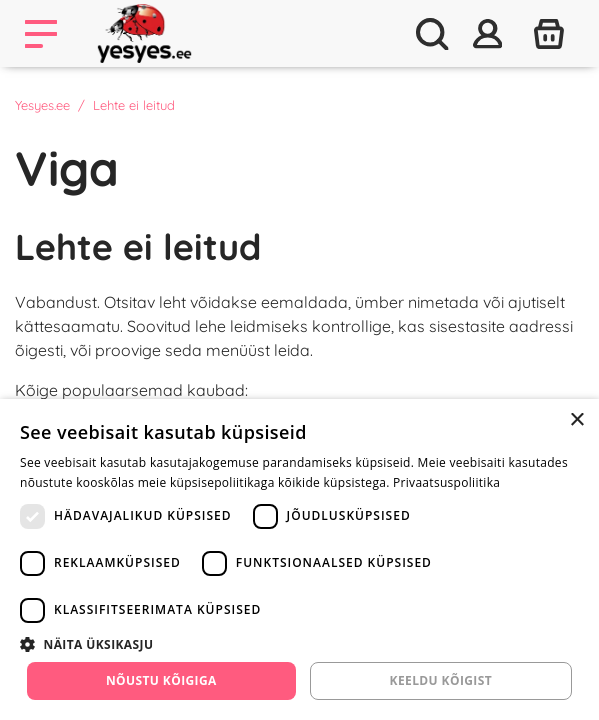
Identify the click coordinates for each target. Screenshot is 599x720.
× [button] (576, 420)
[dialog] (299, 559)
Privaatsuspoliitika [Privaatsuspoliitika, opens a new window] (446, 482)
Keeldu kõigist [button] (441, 680)
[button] (299, 644)
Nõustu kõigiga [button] (161, 680)
